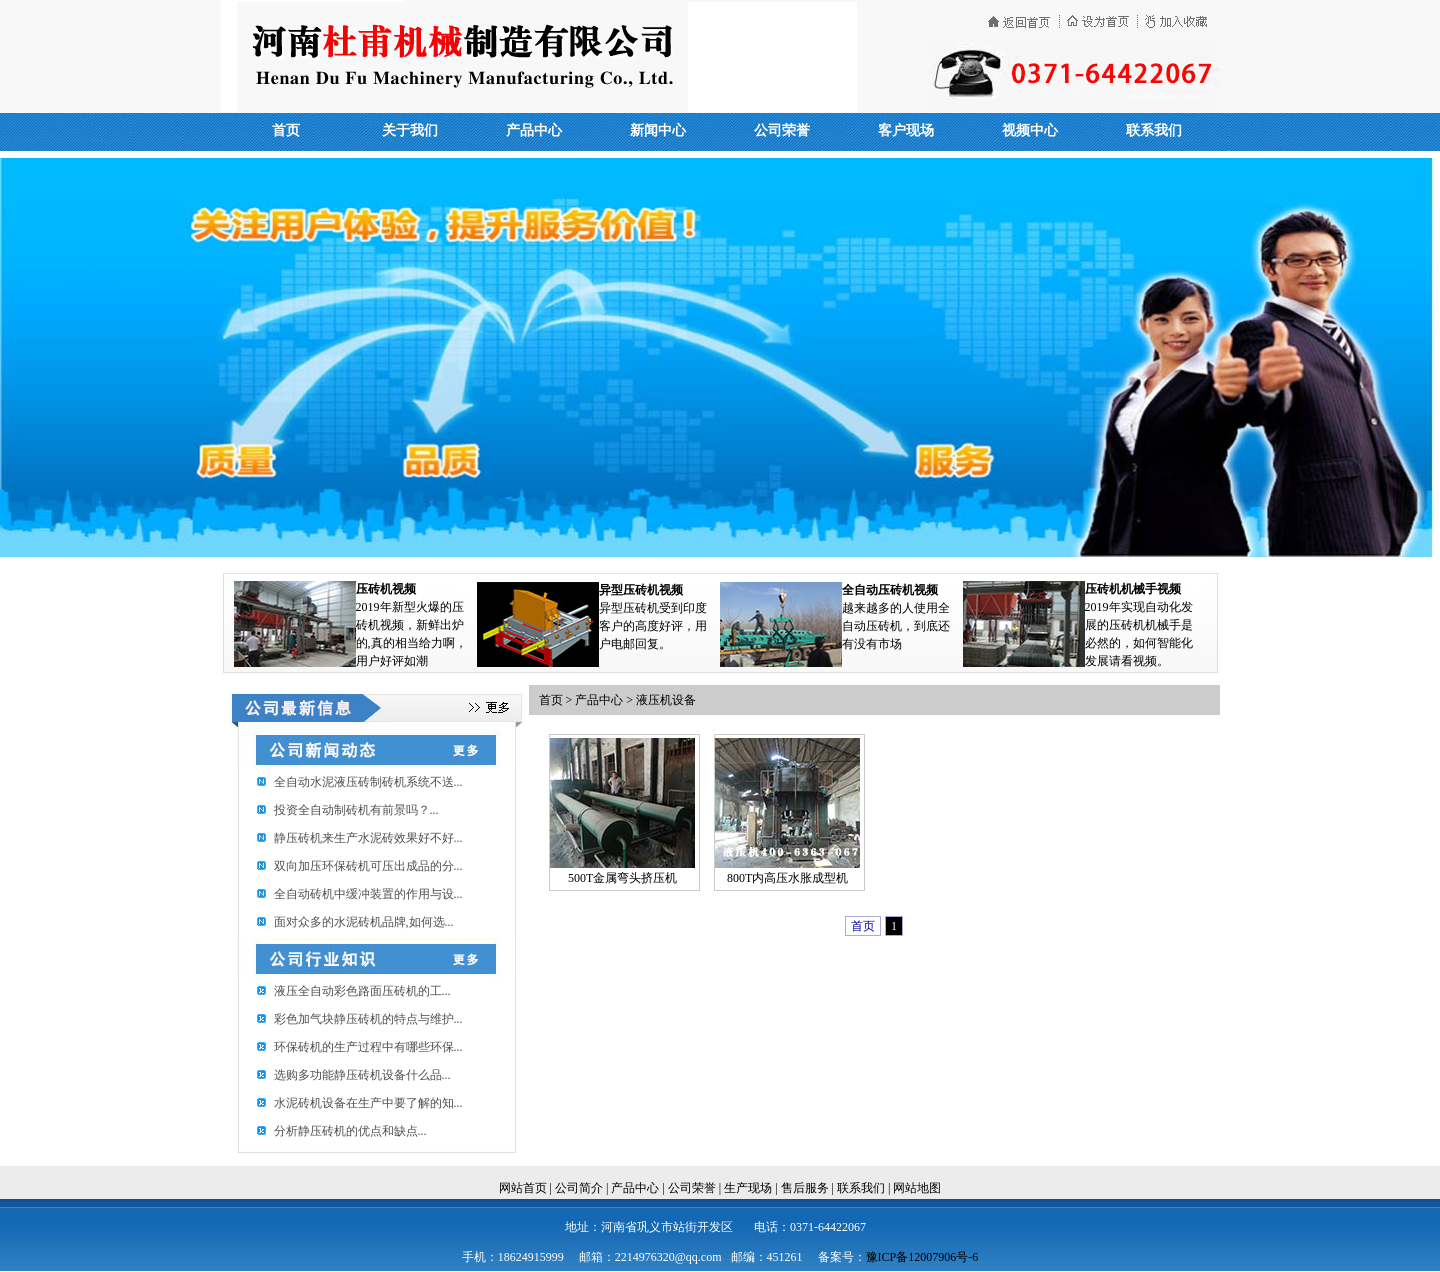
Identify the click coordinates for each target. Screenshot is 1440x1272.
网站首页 (523, 1188)
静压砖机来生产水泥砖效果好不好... (368, 838)
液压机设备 (666, 700)
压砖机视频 (386, 589)
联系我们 (1154, 130)
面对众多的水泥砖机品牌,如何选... (364, 922)
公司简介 (579, 1188)
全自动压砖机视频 (890, 590)
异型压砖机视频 (641, 590)
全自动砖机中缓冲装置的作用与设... (368, 894)
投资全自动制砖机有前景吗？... (356, 810)
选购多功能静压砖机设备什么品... (362, 1075)
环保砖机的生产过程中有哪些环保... (368, 1047)
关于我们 (410, 130)
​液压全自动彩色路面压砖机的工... (362, 991)
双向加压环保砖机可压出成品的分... (368, 866)
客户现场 (906, 130)
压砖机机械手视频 (1133, 589)
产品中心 (534, 130)
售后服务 (805, 1188)
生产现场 (748, 1188)
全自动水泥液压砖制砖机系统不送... (368, 782)
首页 (286, 130)
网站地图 (917, 1188)
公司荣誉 (782, 130)
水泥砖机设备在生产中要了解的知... (368, 1103)
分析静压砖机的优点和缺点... (350, 1131)
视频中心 (1030, 130)
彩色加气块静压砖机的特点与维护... (368, 1019)
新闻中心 (658, 130)
